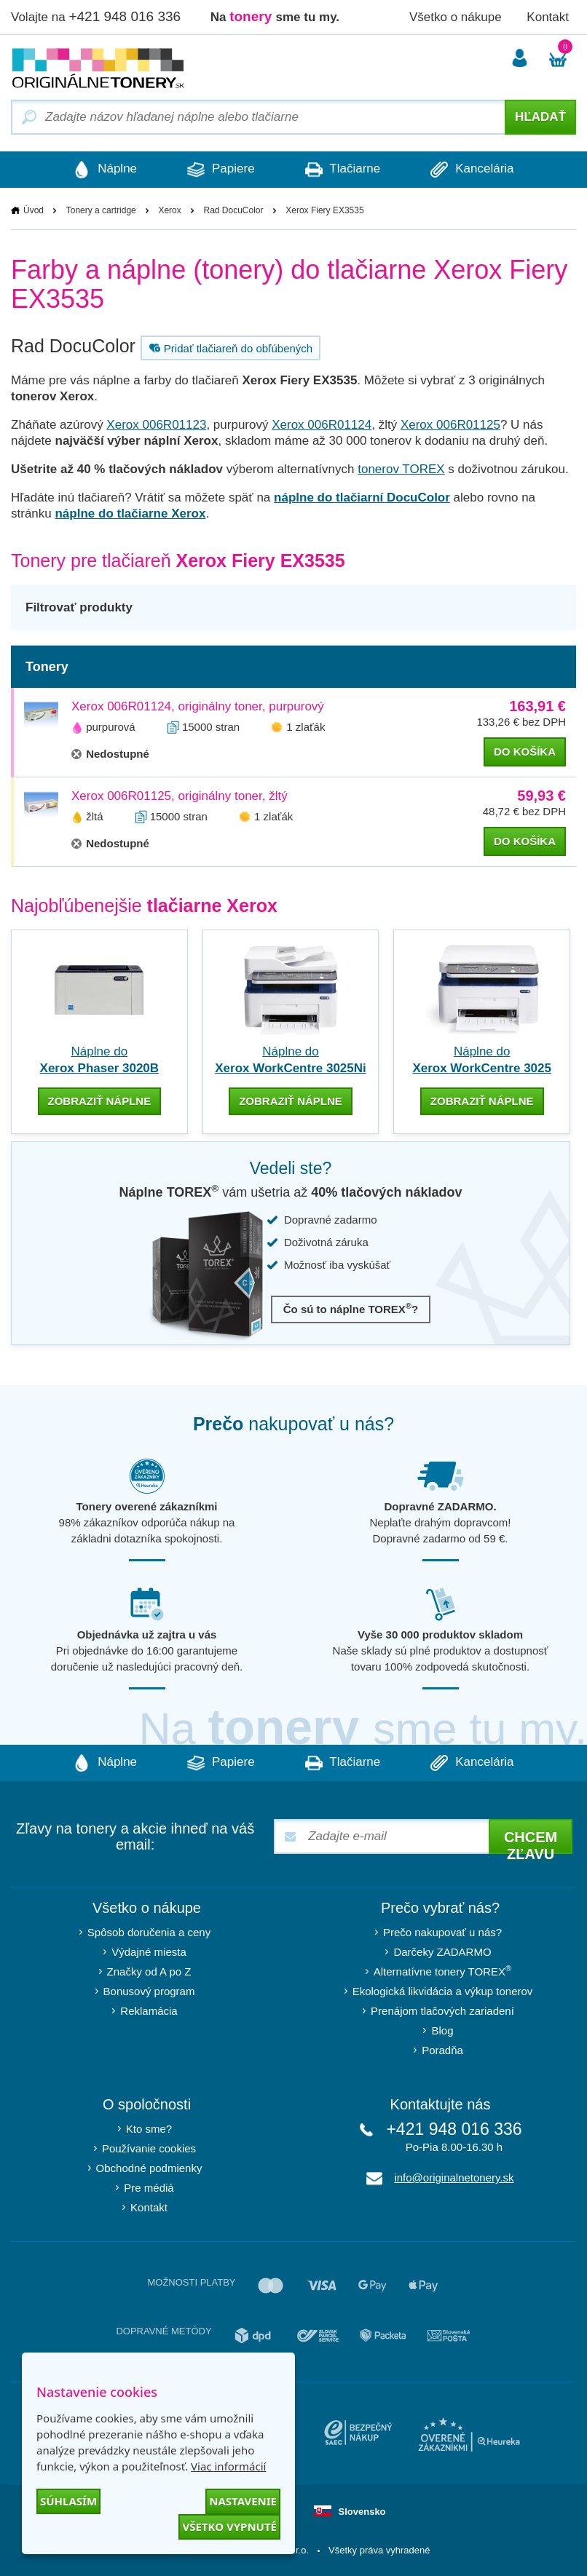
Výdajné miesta (148, 1952)
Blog (442, 2030)
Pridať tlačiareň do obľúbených (229, 348)
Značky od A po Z (149, 1971)
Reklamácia (148, 2011)
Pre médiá (148, 2187)
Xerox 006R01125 (450, 425)
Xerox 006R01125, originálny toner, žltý (179, 796)
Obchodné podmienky (149, 2168)
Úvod (33, 210)
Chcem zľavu (530, 1841)
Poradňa (442, 2050)
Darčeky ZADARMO (442, 1952)
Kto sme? (149, 2129)
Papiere (220, 169)
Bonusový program (149, 1991)
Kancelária (473, 169)
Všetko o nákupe (455, 17)
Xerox (169, 210)
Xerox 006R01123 (156, 425)
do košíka (525, 751)
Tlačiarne (342, 169)
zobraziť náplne (99, 1101)
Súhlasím (68, 2501)
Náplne (104, 169)
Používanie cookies (149, 2148)
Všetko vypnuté (229, 2526)
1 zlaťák (305, 727)
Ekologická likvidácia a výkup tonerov (442, 1991)
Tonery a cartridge (101, 210)
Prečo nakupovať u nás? (442, 1932)
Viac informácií (228, 2466)
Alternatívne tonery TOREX (443, 1971)
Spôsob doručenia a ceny (148, 1932)
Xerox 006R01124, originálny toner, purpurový (197, 706)
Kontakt (548, 17)
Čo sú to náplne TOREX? (351, 1308)
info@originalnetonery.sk (453, 2177)
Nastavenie (243, 2501)
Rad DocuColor (233, 210)
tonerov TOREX (401, 469)
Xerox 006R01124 (321, 425)
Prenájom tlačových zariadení (442, 2011)
